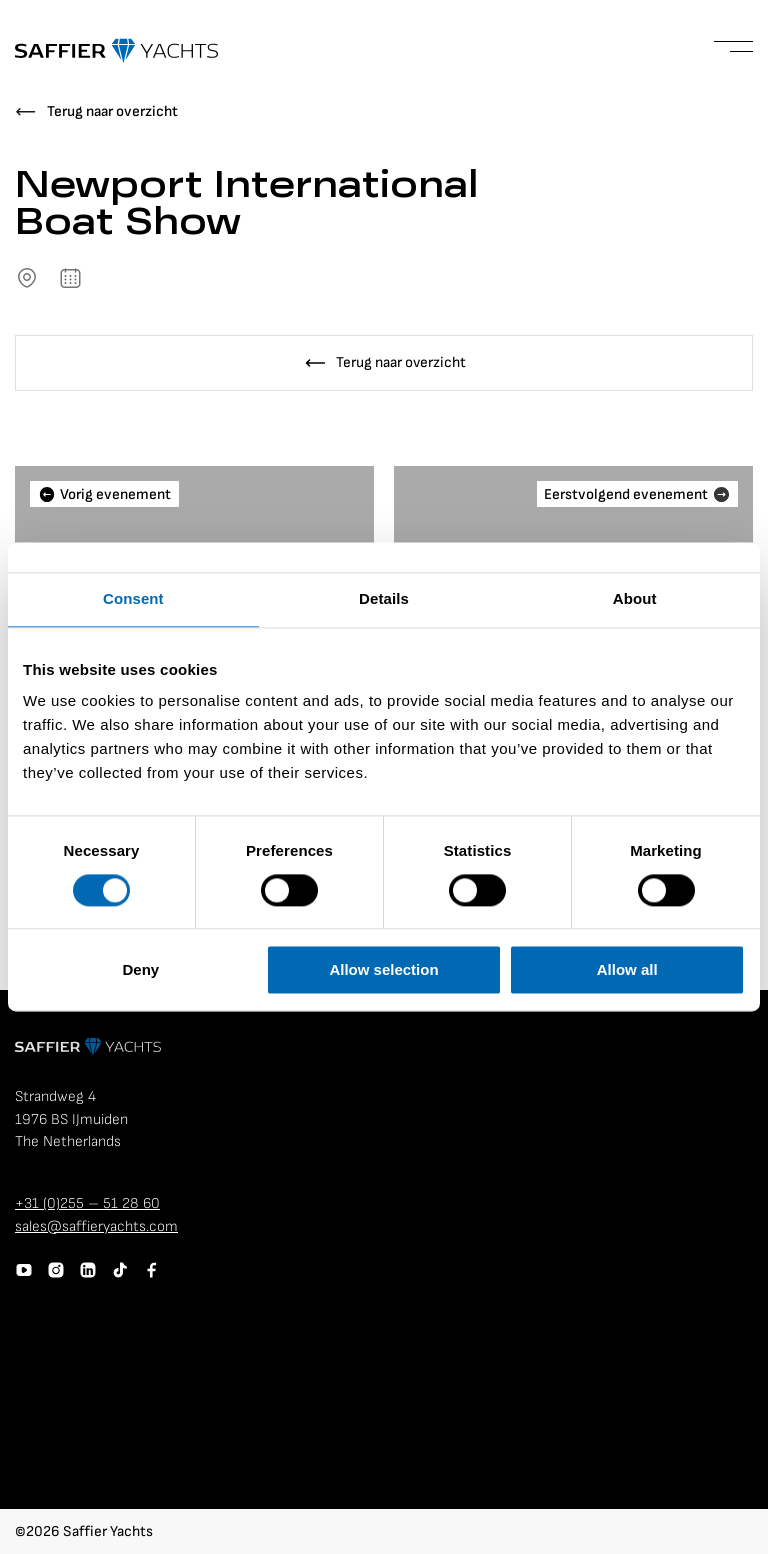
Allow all (627, 970)
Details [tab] (384, 598)
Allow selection (383, 970)
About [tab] (635, 598)
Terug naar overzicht (112, 111)
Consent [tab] (133, 598)
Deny (140, 970)
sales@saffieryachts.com (96, 1226)
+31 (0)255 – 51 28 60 (87, 1203)
